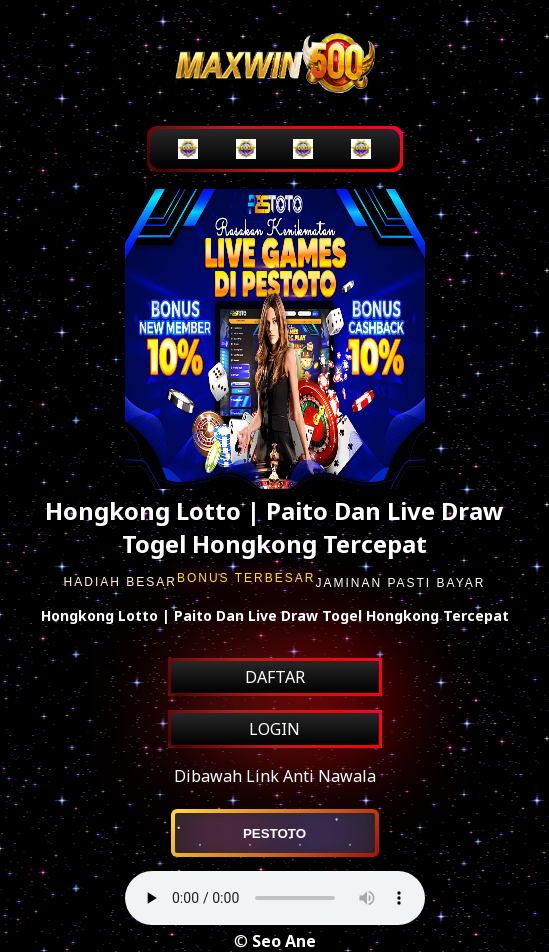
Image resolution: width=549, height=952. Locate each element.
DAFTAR (275, 677)
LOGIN (274, 729)
